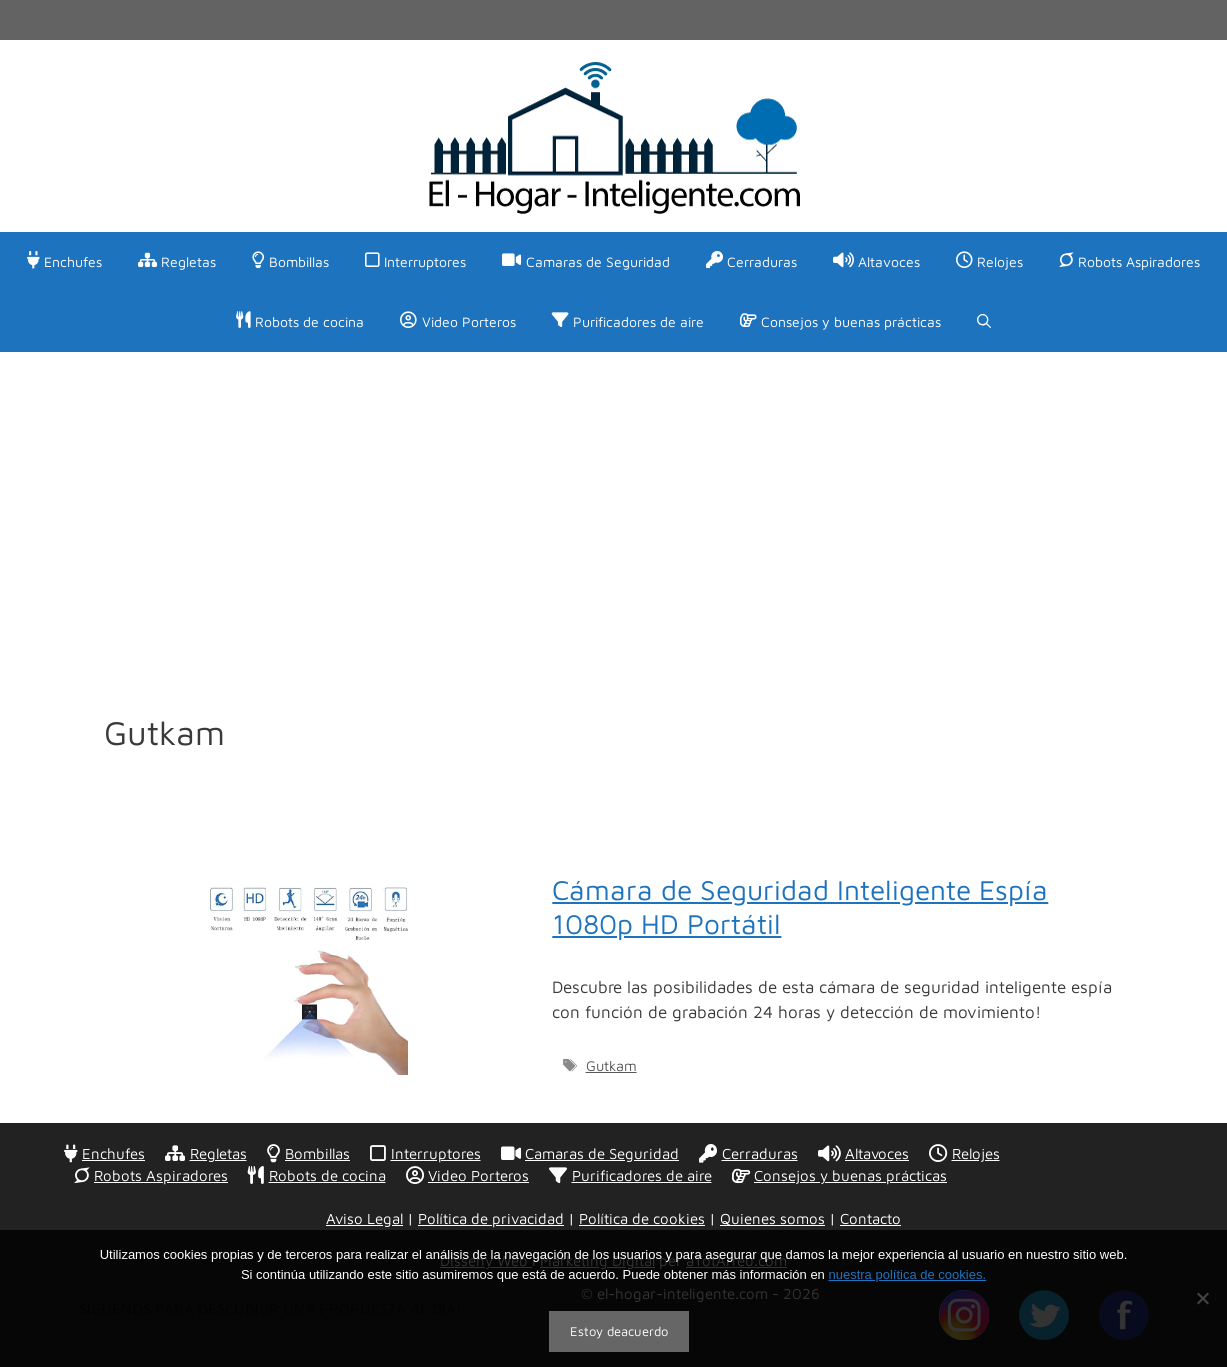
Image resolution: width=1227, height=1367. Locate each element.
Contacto (870, 1218)
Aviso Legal (364, 1218)
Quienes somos (772, 1218)
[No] (1202, 1298)
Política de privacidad (491, 1218)
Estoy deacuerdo (619, 1331)
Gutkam (611, 1065)
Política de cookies (642, 1218)
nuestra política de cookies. (907, 1274)
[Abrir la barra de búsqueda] (984, 322)
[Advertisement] (614, 502)
